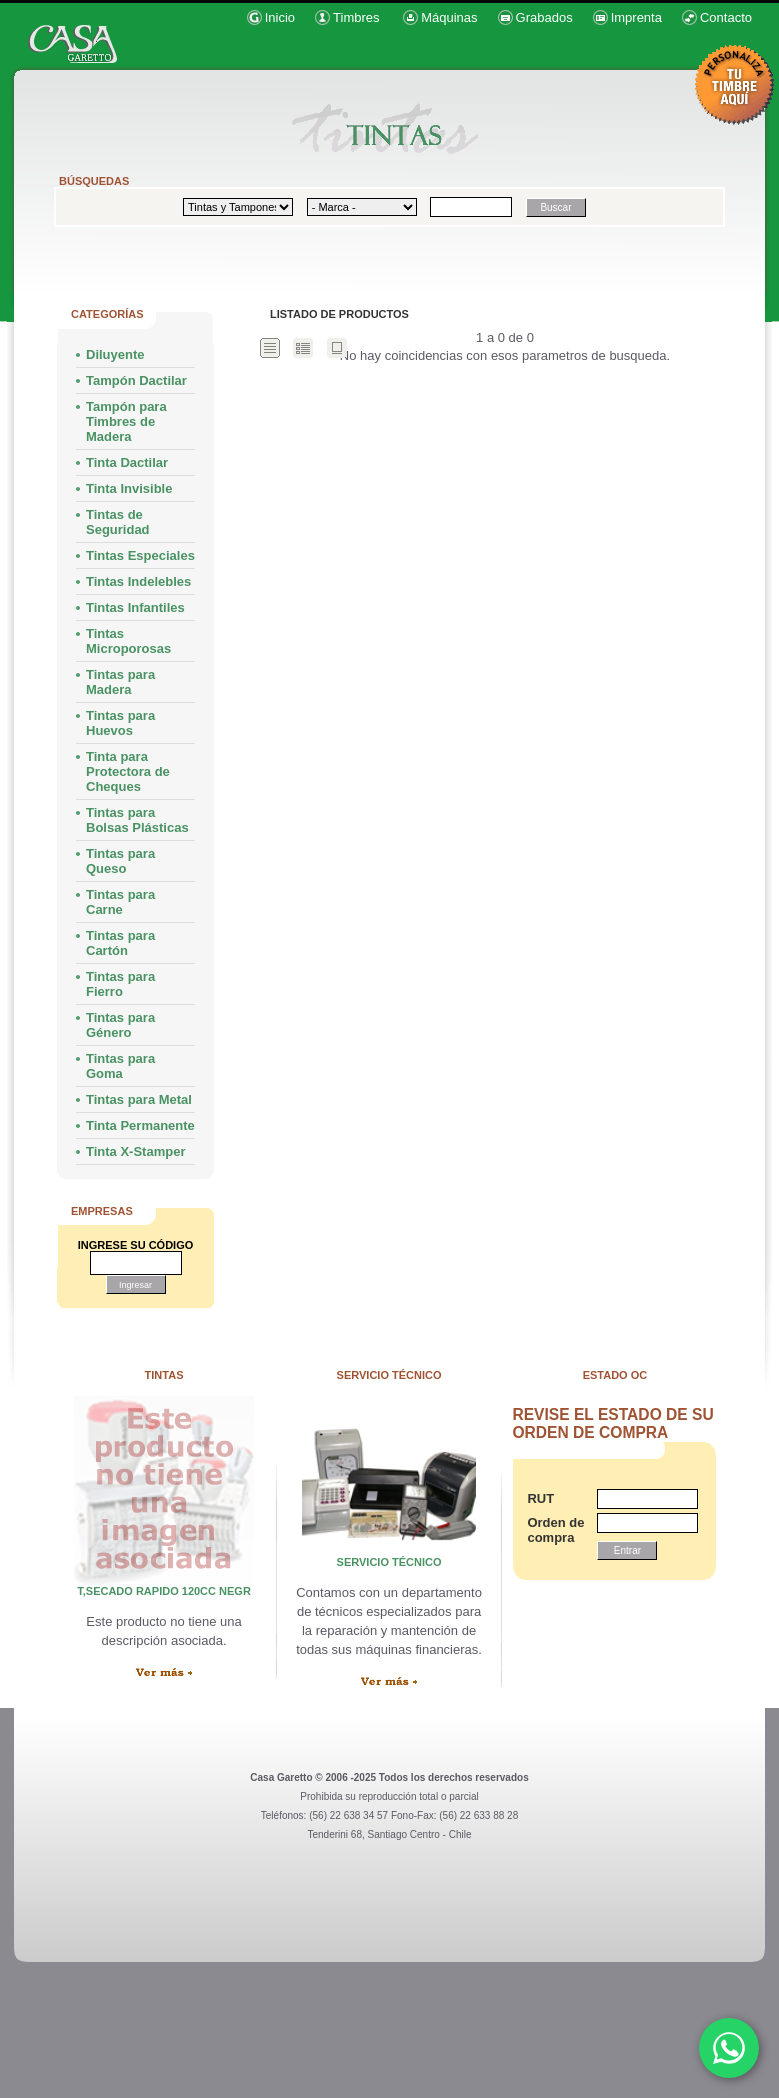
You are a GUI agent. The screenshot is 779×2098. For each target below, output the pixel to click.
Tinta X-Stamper (135, 1151)
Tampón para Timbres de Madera (126, 421)
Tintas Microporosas (128, 641)
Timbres (356, 17)
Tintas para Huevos (120, 723)
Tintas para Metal (139, 1099)
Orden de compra (552, 1530)
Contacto (726, 17)
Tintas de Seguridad (118, 522)
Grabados (544, 17)
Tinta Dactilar (127, 462)
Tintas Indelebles (138, 581)
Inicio (280, 17)
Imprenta (636, 17)
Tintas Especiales (140, 555)
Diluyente (115, 354)
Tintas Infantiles (135, 607)
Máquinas (449, 17)
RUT (540, 1498)
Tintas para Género (120, 1025)
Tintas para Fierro (120, 984)
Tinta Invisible (129, 488)
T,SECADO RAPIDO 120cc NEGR (164, 1591)
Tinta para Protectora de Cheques (128, 771)
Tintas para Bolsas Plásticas (137, 820)
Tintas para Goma (120, 1066)
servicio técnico (389, 1562)
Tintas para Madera (120, 682)
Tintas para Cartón (120, 943)
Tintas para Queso (120, 861)
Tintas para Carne (120, 902)
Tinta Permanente (140, 1125)
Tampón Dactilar (136, 380)
